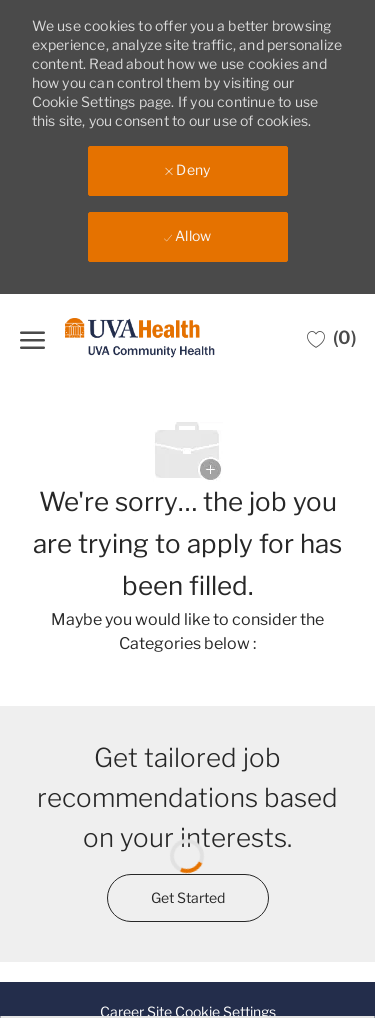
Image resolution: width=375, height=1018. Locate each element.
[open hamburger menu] (32, 337)
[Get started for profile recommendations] (188, 898)
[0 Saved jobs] (331, 338)
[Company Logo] (140, 338)
